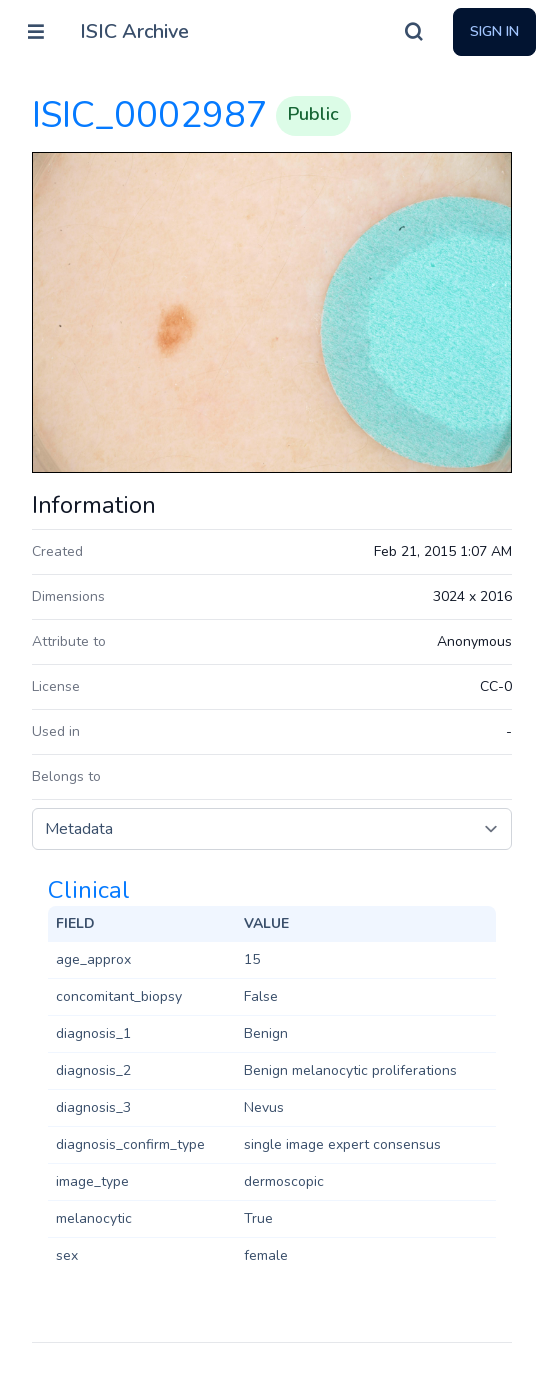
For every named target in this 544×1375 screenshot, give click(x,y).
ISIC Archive (134, 31)
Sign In (494, 31)
